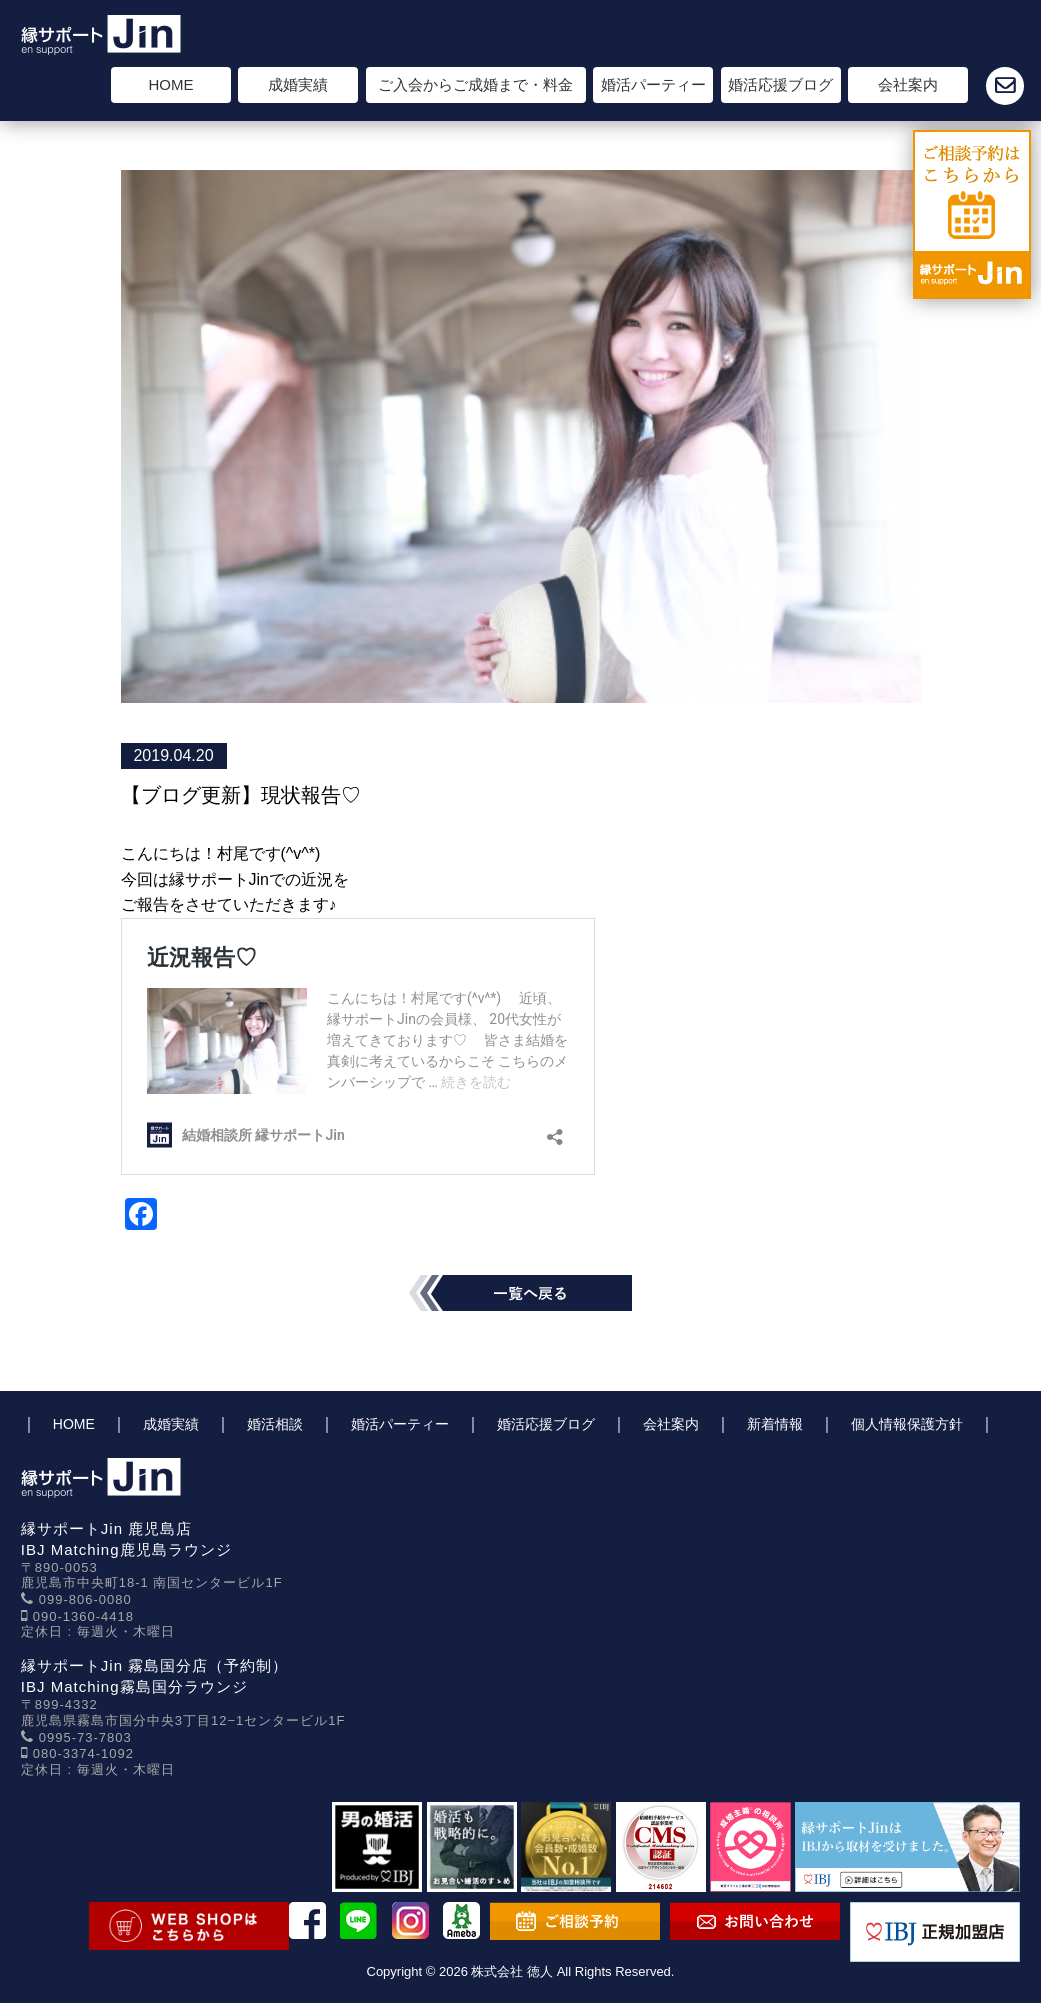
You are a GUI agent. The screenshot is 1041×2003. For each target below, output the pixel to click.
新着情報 (775, 1424)
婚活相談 (275, 1424)
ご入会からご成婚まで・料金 (475, 84)
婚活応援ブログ (780, 84)
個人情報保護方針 (907, 1424)
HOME (171, 84)
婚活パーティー (653, 84)
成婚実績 (298, 84)
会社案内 (908, 84)
